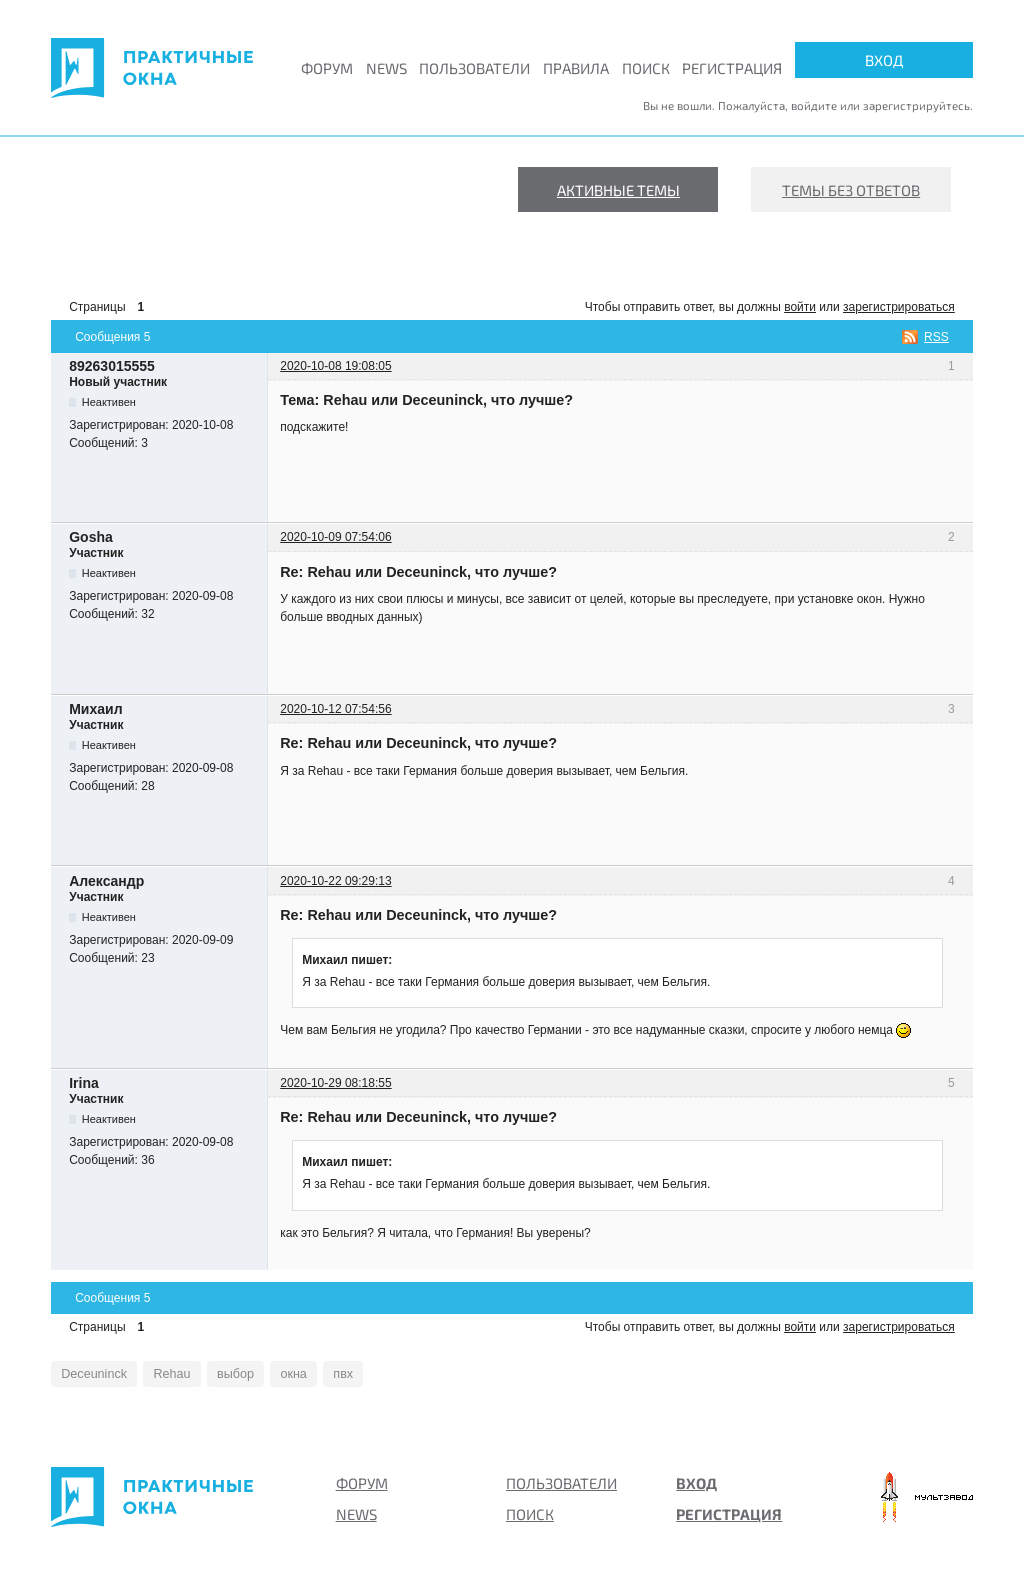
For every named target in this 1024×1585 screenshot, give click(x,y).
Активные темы (618, 190)
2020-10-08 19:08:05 (335, 366)
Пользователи (474, 68)
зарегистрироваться (899, 307)
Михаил (95, 709)
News (386, 68)
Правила (576, 68)
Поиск (646, 68)
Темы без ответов (851, 190)
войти (800, 307)
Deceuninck (90, 1373)
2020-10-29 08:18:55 (335, 1083)
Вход (884, 60)
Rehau (161, 1373)
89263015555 (112, 366)
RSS (936, 337)
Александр (106, 881)
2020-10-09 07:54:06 (335, 537)
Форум (327, 68)
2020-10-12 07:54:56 (335, 709)
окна (273, 1373)
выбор (219, 1373)
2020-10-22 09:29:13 (335, 881)
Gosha (91, 537)
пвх (318, 1373)
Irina (84, 1083)
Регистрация (732, 68)
